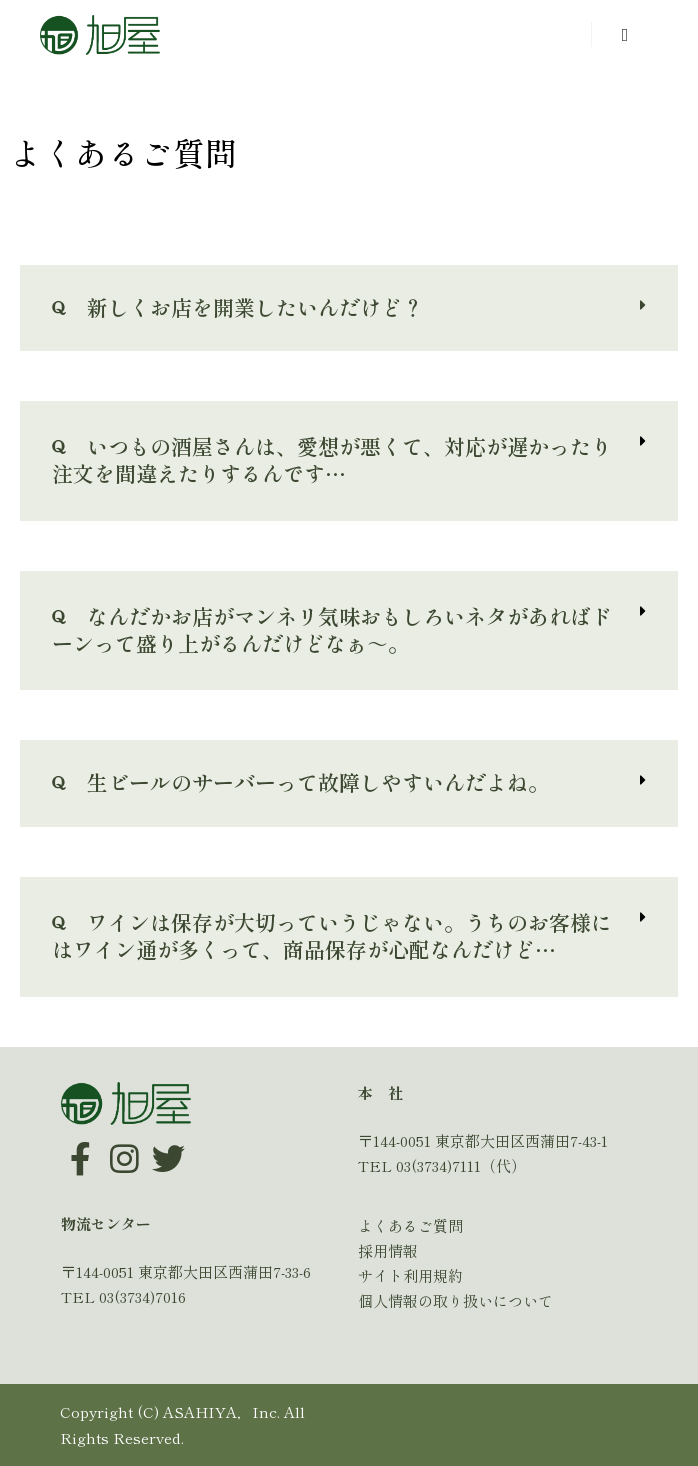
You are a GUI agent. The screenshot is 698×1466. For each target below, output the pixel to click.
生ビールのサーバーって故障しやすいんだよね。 (300, 782)
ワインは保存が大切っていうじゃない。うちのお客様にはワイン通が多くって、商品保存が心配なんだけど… (332, 935)
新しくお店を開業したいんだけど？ (237, 307)
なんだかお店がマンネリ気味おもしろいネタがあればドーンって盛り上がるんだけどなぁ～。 (332, 629)
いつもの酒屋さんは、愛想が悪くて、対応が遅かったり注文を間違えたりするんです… (332, 459)
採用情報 (388, 1250)
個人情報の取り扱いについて (455, 1300)
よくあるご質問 (410, 1225)
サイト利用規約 (410, 1275)
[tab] (349, 308)
